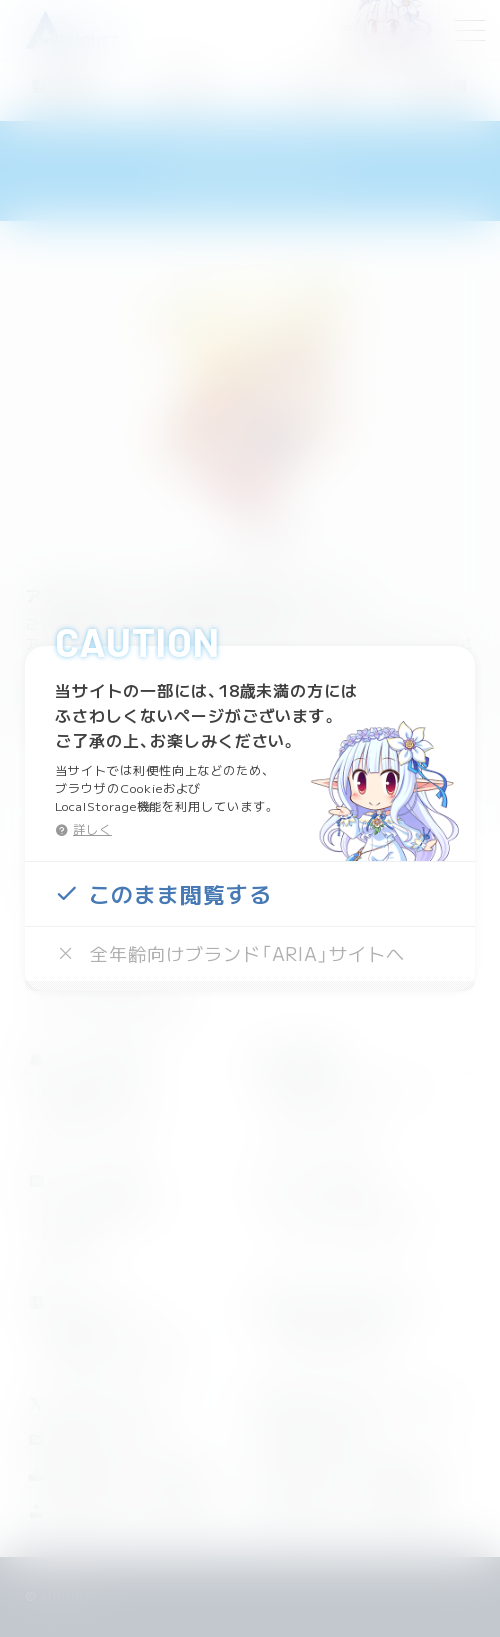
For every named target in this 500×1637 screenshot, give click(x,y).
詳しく (92, 828)
